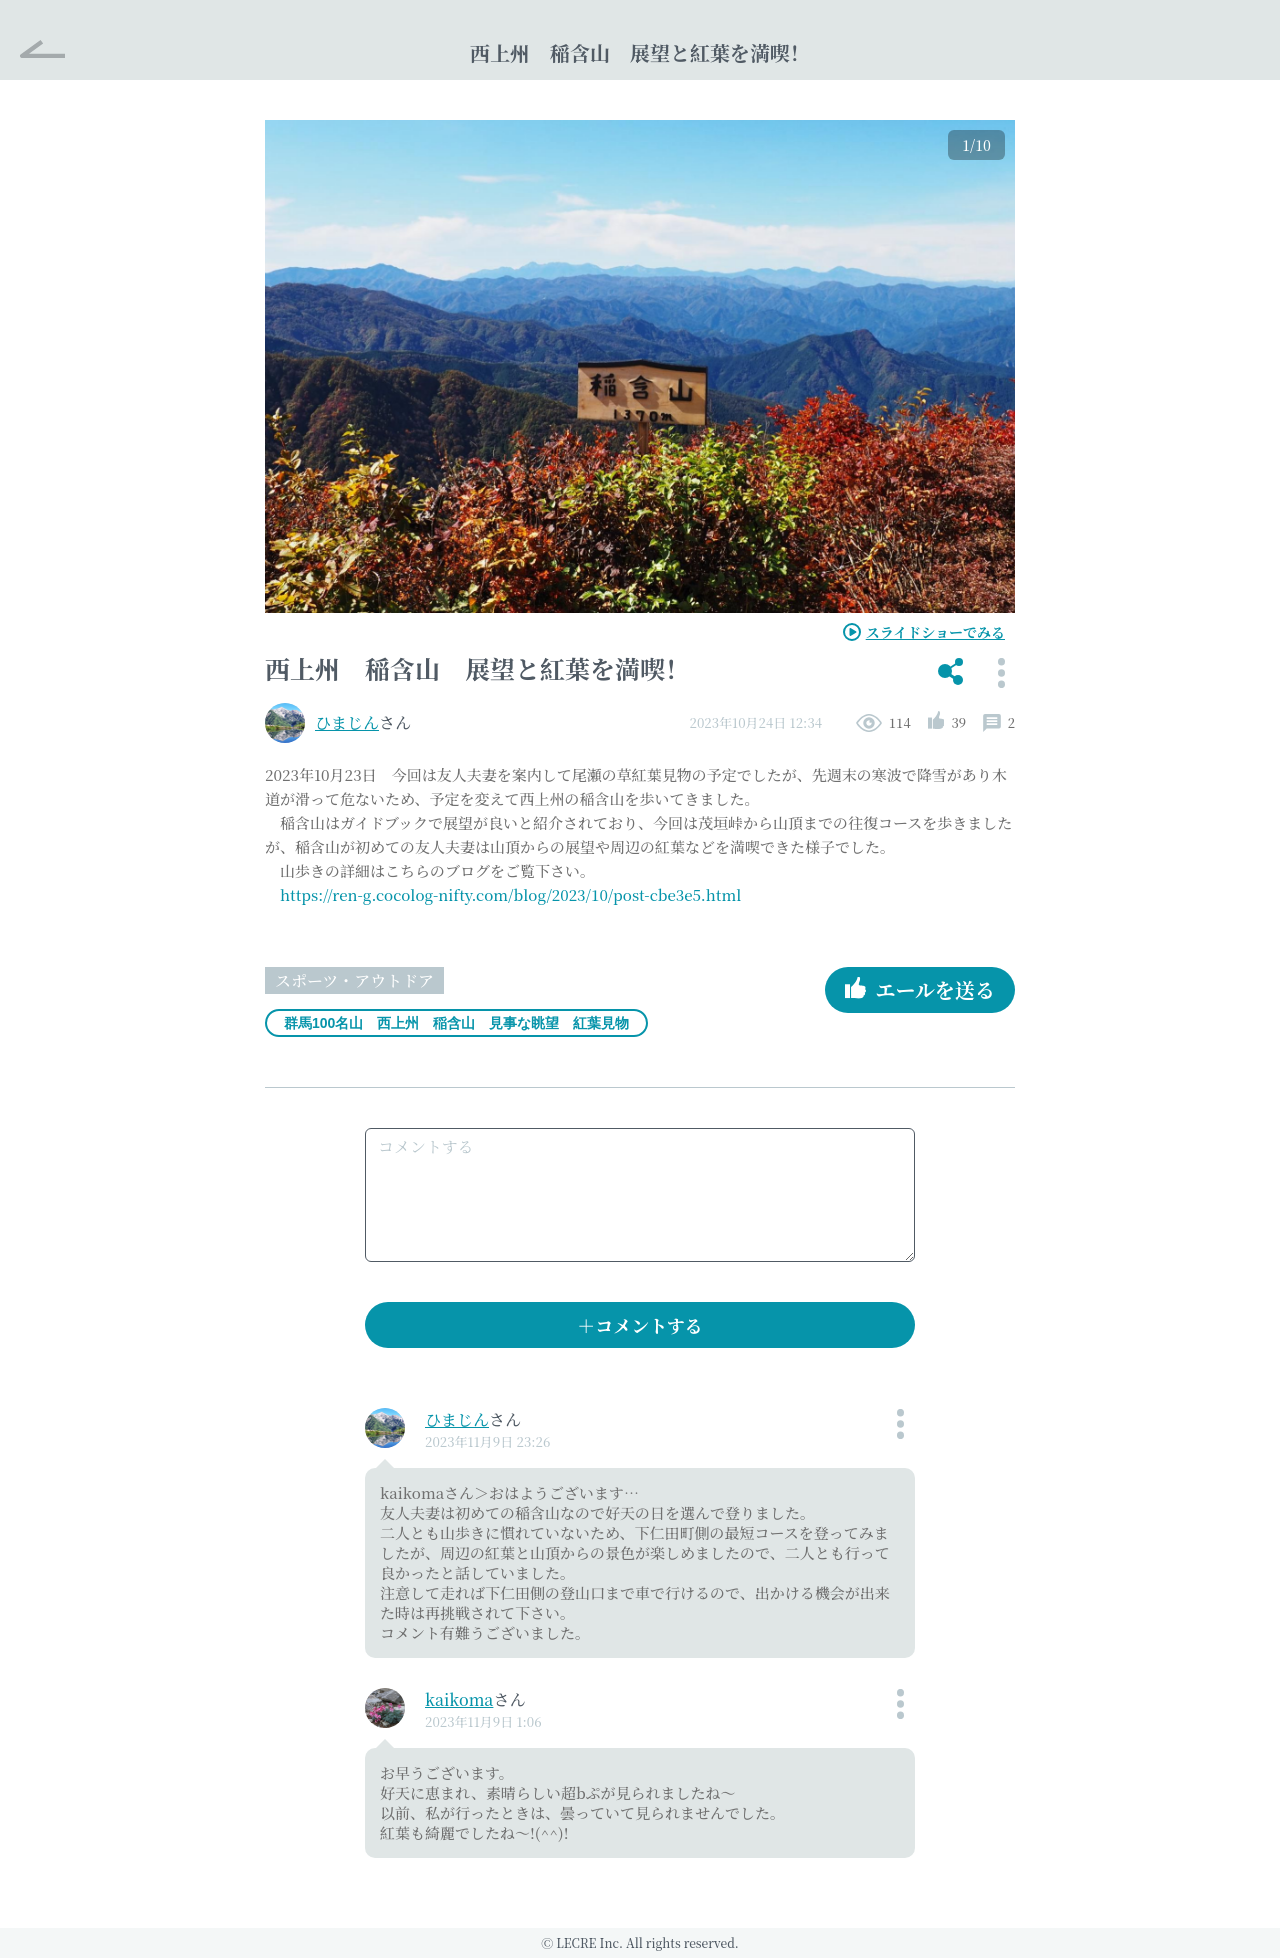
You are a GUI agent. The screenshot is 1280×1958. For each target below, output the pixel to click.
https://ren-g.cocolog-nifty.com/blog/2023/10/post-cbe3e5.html (510, 894)
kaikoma (459, 1699)
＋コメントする (639, 1325)
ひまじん (347, 722)
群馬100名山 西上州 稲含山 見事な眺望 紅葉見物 (456, 1023)
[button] (950, 673)
